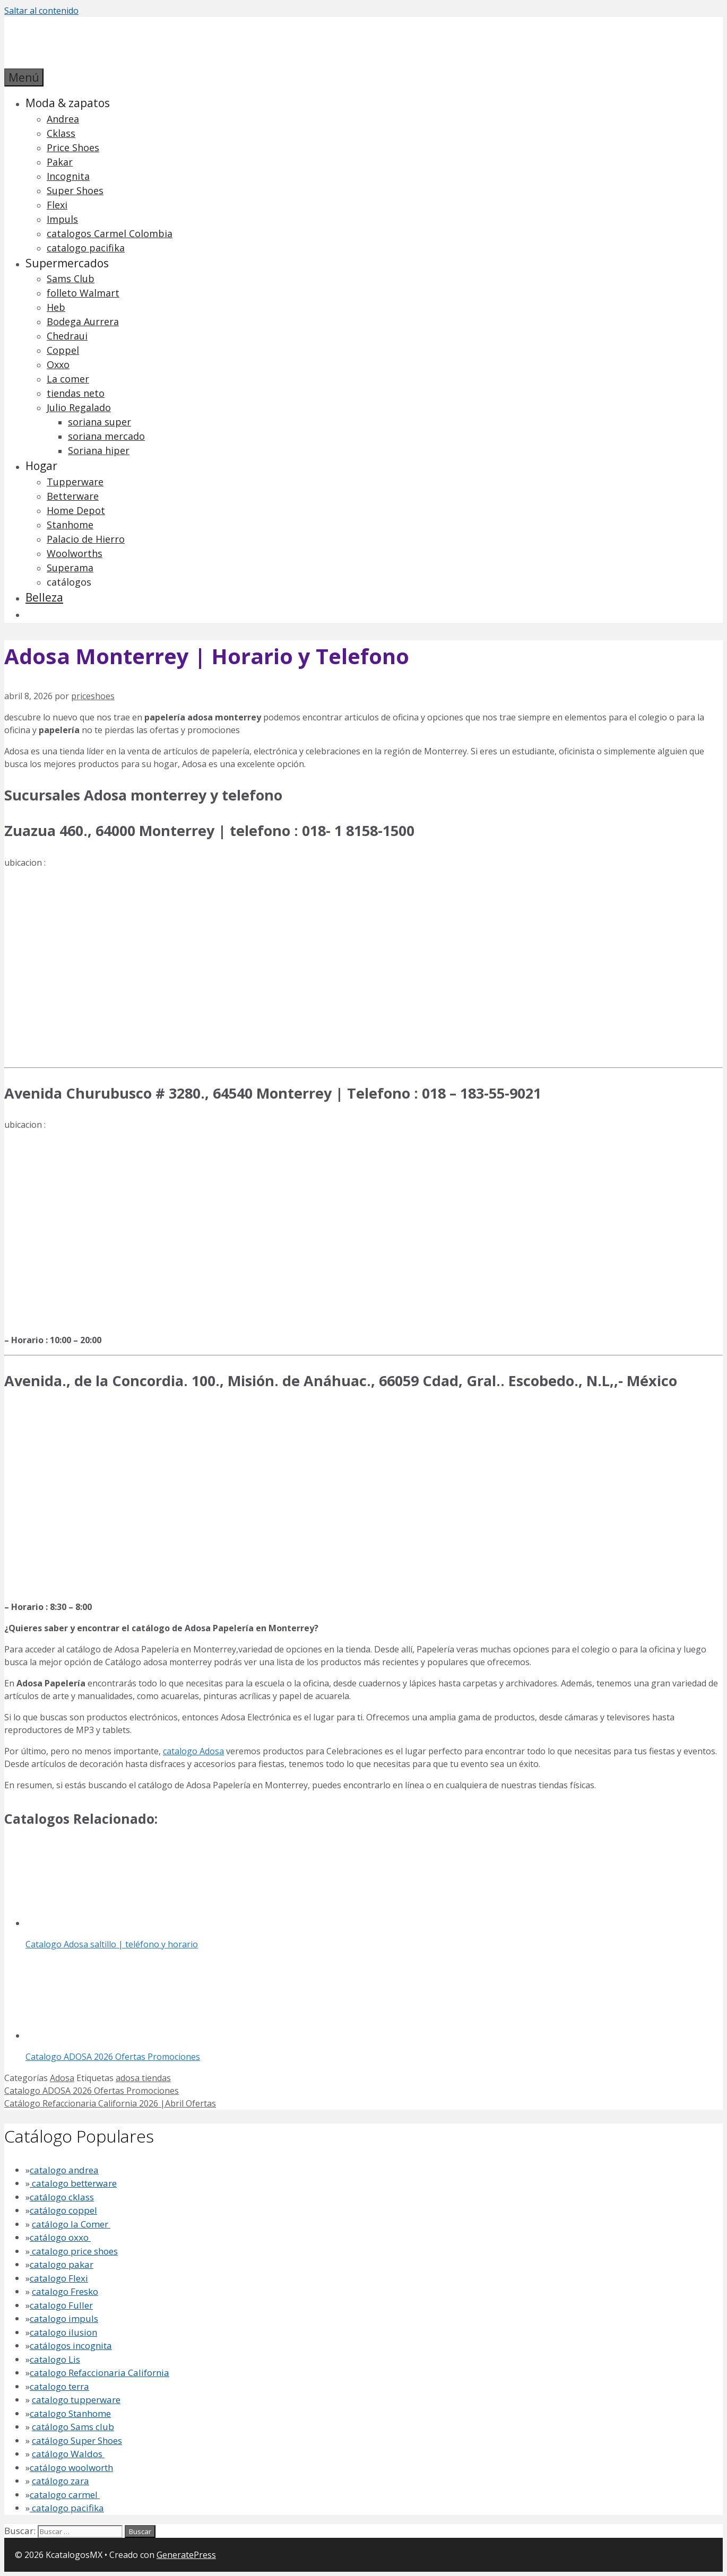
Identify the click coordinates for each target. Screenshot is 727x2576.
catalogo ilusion (63, 2332)
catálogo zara (60, 2481)
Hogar (41, 465)
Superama (70, 567)
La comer (68, 378)
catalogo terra (59, 2386)
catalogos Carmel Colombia (109, 233)
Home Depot (76, 510)
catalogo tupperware (76, 2400)
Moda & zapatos (67, 102)
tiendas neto (76, 393)
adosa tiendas (143, 2078)
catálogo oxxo (60, 2237)
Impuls (62, 219)
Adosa (62, 2078)
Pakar (60, 161)
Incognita (68, 176)
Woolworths (74, 553)
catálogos (69, 582)
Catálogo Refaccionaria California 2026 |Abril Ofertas (110, 2103)
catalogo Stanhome (70, 2413)
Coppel (63, 350)
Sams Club (70, 278)
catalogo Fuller (61, 2305)
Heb (56, 307)
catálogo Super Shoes (77, 2440)
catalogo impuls (64, 2318)
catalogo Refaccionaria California (99, 2372)
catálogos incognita (71, 2345)
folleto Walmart (83, 292)
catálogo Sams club (73, 2427)
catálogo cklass (62, 2197)
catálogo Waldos (68, 2454)
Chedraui (67, 335)
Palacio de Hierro (86, 539)
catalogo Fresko (65, 2291)
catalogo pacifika (86, 247)
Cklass (61, 133)
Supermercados (67, 263)
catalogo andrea (64, 2170)
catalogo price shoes (74, 2251)
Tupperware (75, 481)
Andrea (63, 118)
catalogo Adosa (193, 1751)
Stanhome (70, 524)
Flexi (57, 204)
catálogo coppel (63, 2210)
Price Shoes (73, 147)
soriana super (99, 421)
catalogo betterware (73, 2183)
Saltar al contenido (41, 10)
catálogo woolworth (71, 2467)
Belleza (44, 597)
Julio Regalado (79, 407)
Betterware (73, 496)
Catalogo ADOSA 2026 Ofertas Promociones (91, 2090)
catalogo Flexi (59, 2278)
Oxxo (58, 364)
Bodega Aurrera (83, 321)
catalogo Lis (55, 2359)
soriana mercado (106, 436)
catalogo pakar (61, 2264)
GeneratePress (186, 2555)
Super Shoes (75, 190)
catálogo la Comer (71, 2224)
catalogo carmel (65, 2494)
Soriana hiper (98, 450)
